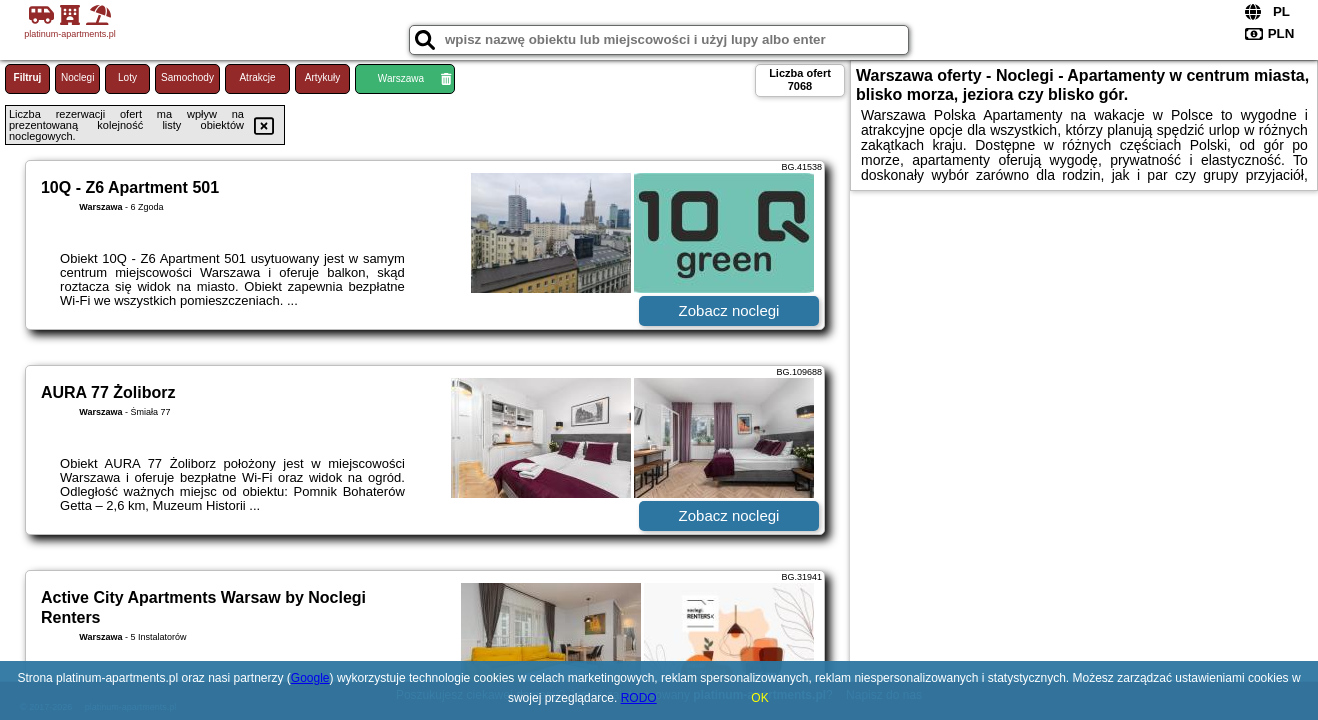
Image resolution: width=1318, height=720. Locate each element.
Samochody (187, 77)
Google (310, 678)
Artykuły (323, 77)
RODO (639, 698)
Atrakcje (257, 77)
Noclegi (77, 77)
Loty (127, 77)
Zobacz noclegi (729, 310)
